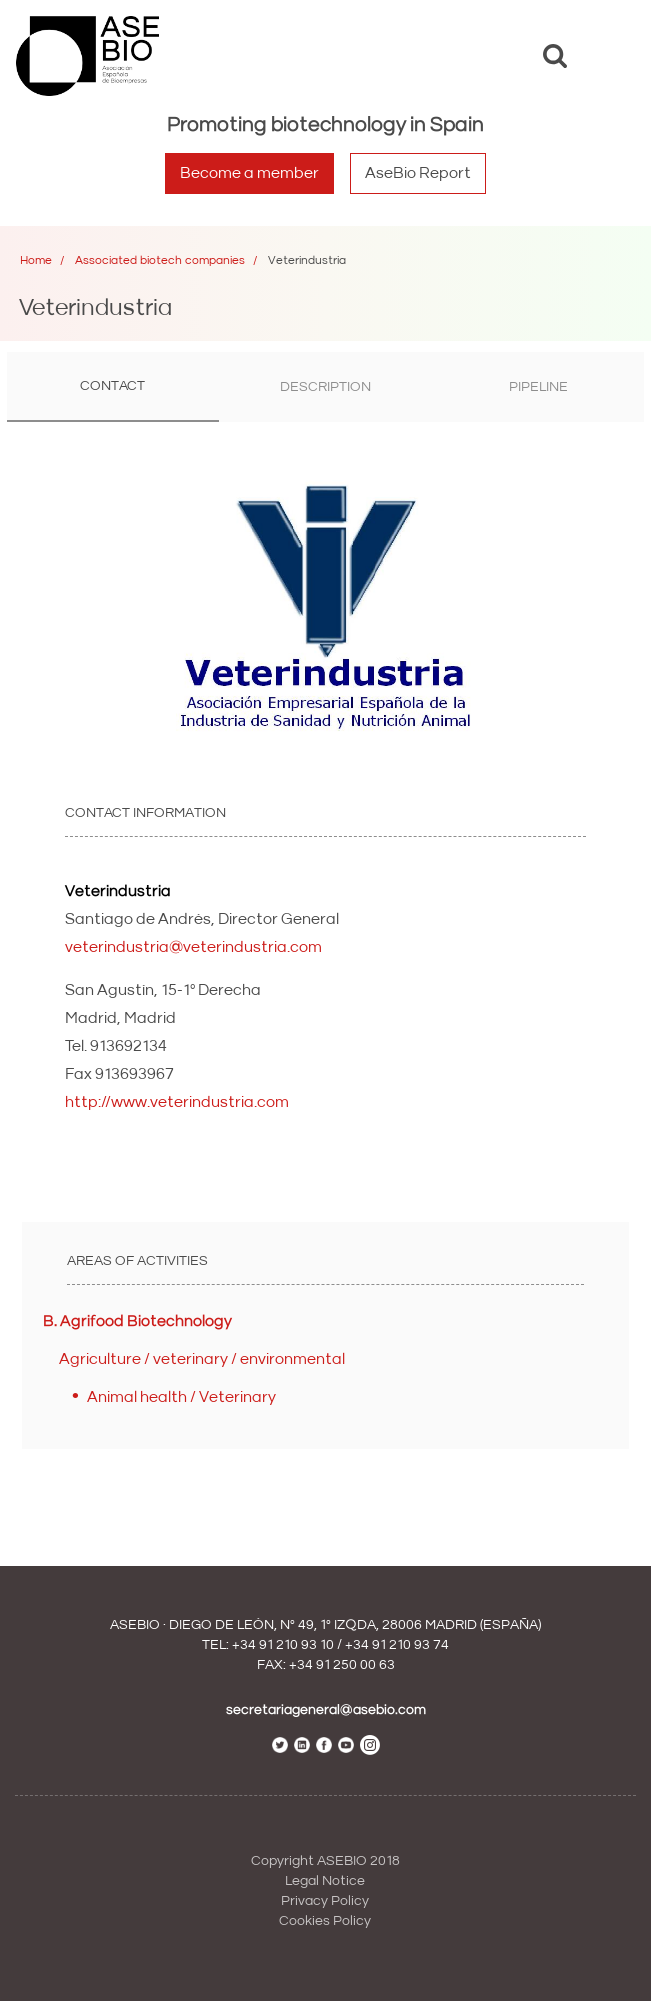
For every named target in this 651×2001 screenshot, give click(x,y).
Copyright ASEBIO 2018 (325, 1861)
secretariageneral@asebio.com (326, 1710)
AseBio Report (418, 173)
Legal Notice (325, 1881)
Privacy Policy (325, 1901)
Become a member (249, 173)
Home (36, 260)
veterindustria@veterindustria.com (193, 947)
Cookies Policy (325, 1921)
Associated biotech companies (160, 260)
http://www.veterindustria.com (177, 1102)
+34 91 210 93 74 (397, 1645)
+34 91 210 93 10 (283, 1645)
